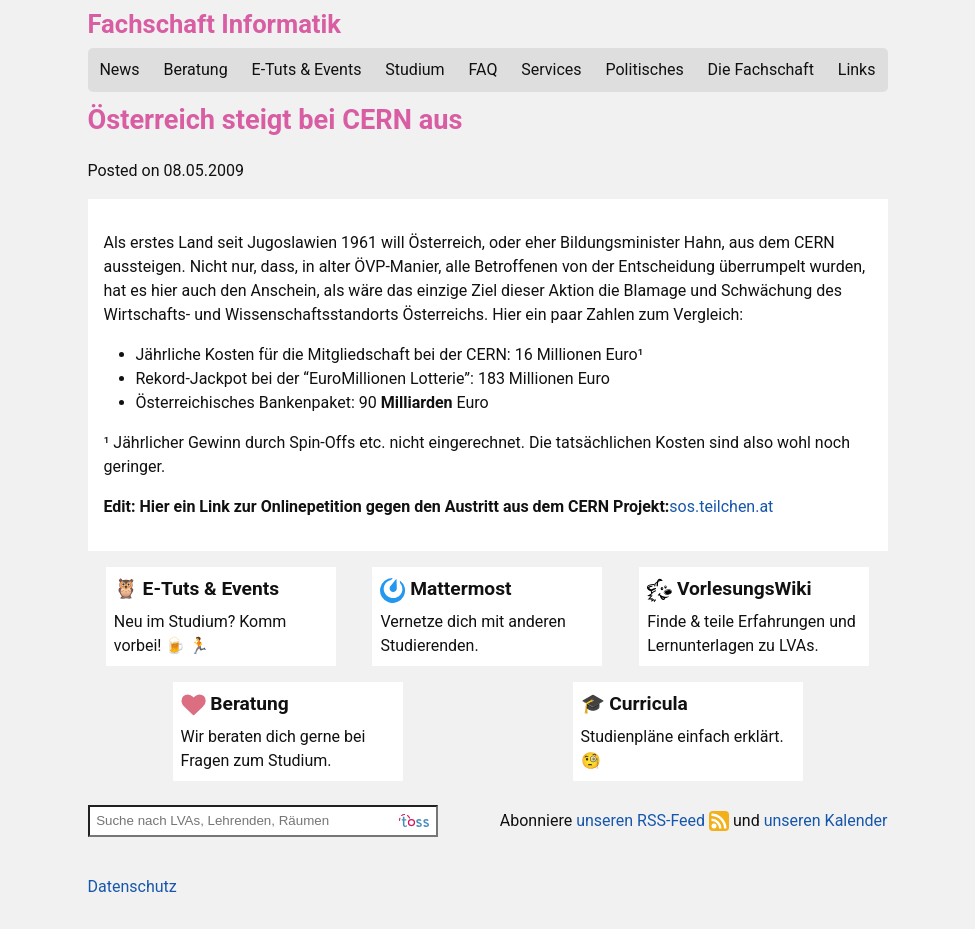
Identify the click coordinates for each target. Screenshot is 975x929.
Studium (414, 69)
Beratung (196, 69)
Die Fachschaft (761, 69)
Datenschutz (132, 886)
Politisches (645, 69)
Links (857, 69)
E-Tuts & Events (307, 69)
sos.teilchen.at (721, 506)
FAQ (483, 69)
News (119, 69)
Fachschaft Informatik (214, 24)
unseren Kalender (826, 820)
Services (551, 69)
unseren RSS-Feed (652, 820)
